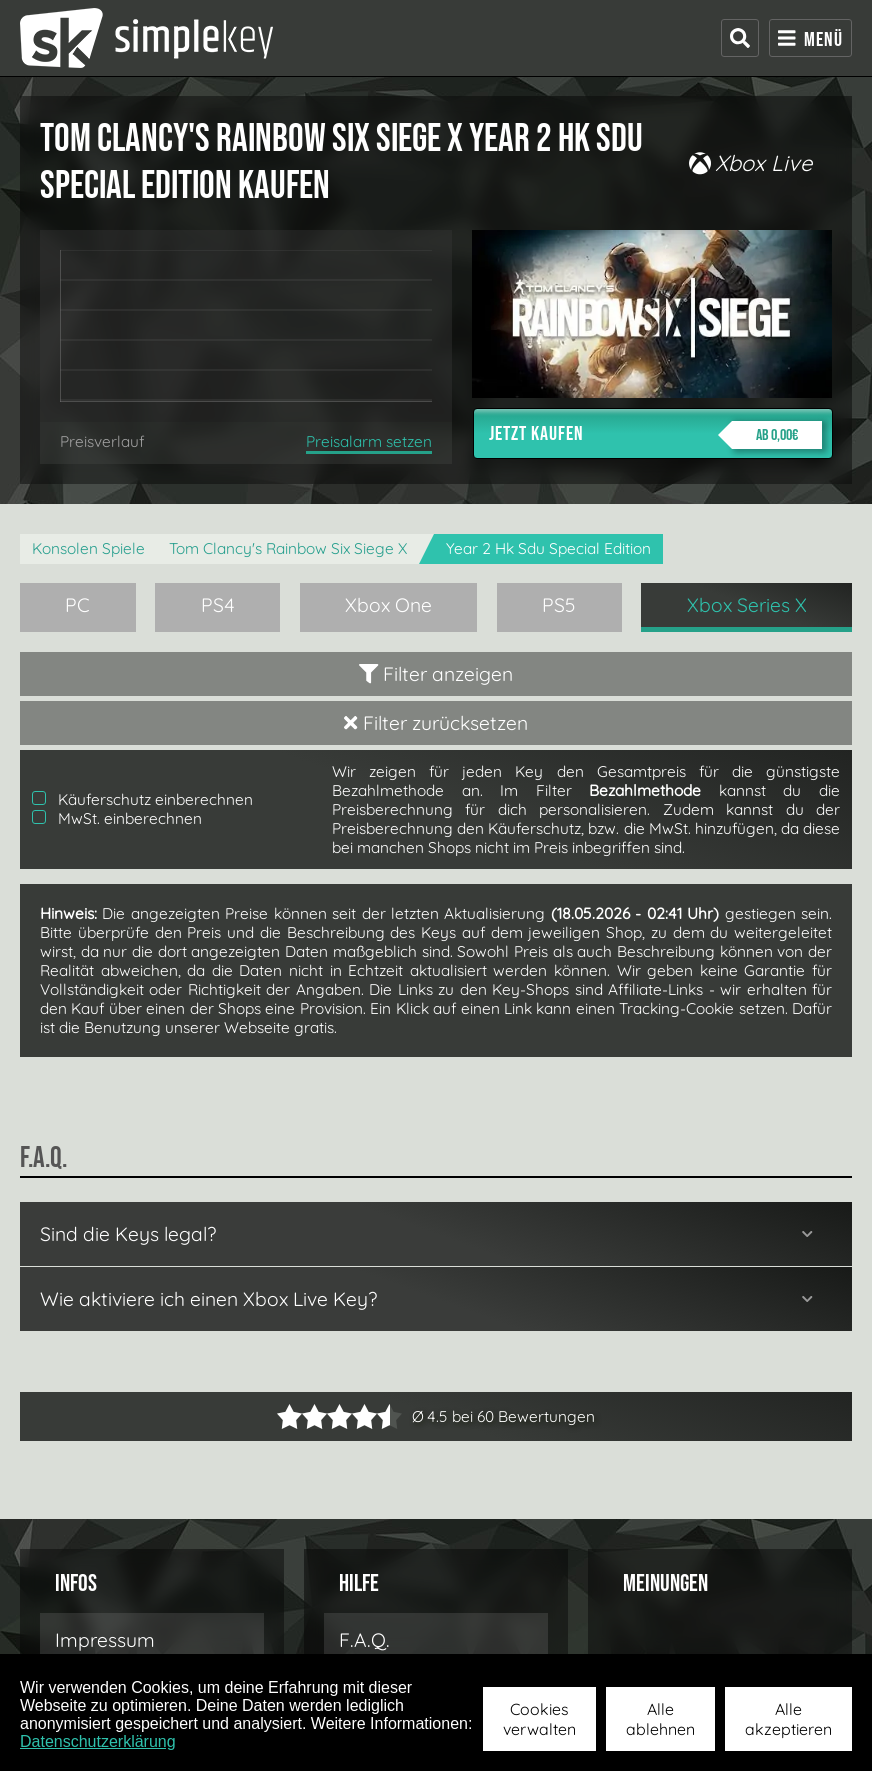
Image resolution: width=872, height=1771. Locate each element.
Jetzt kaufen (655, 435)
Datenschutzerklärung (98, 1741)
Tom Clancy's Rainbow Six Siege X (288, 548)
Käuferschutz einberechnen (142, 799)
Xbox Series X (747, 605)
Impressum (105, 1640)
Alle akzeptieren (788, 1719)
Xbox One (388, 605)
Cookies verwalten (539, 1719)
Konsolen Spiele (88, 548)
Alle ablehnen (660, 1719)
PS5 (559, 605)
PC (77, 605)
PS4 (218, 605)
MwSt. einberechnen (117, 818)
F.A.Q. (364, 1640)
